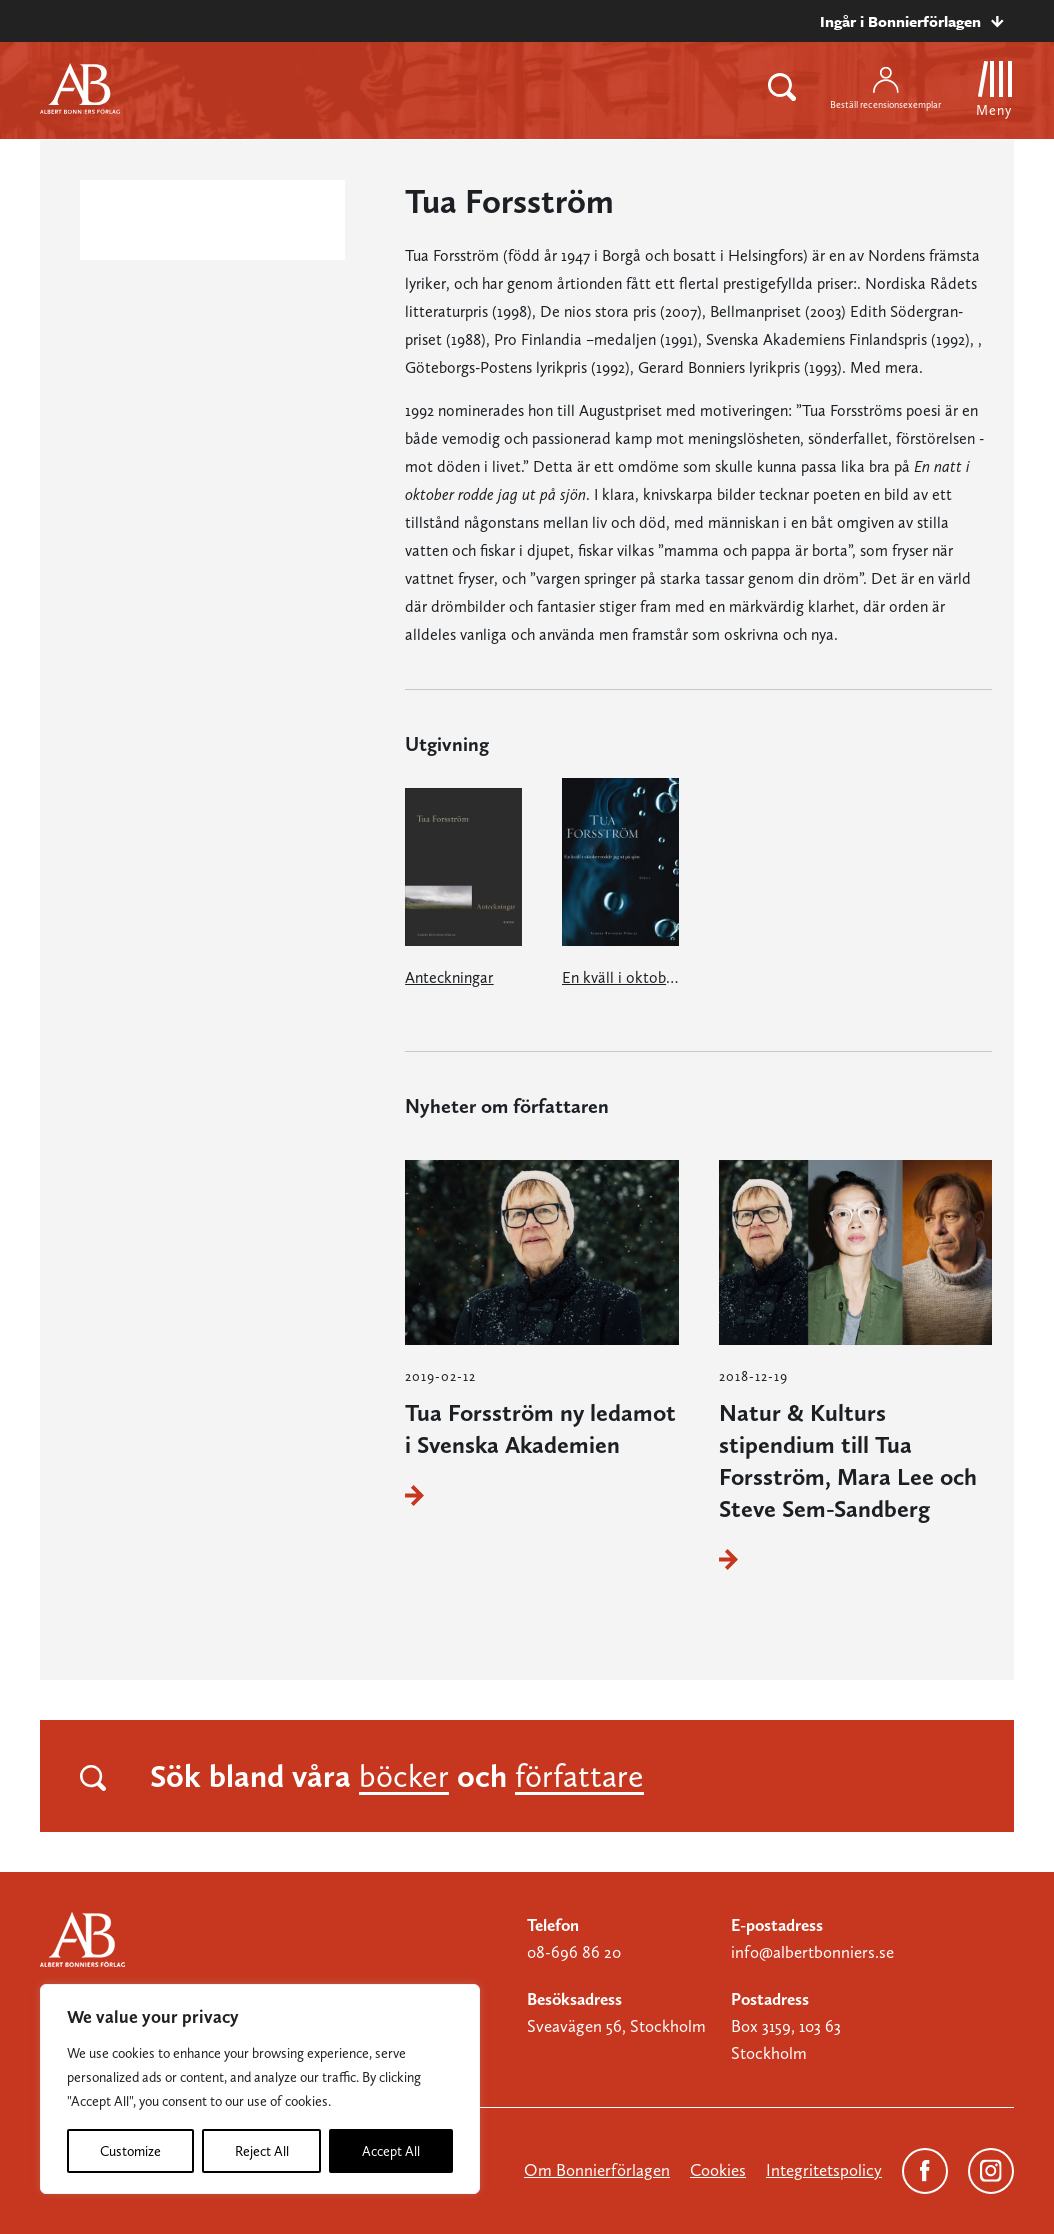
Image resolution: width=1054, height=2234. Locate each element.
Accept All (391, 2151)
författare (579, 1776)
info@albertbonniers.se (812, 1952)
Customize (130, 2151)
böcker (404, 1776)
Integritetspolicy (824, 2170)
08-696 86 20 (574, 1952)
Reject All (262, 2151)
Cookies (718, 2170)
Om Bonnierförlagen (597, 2170)
